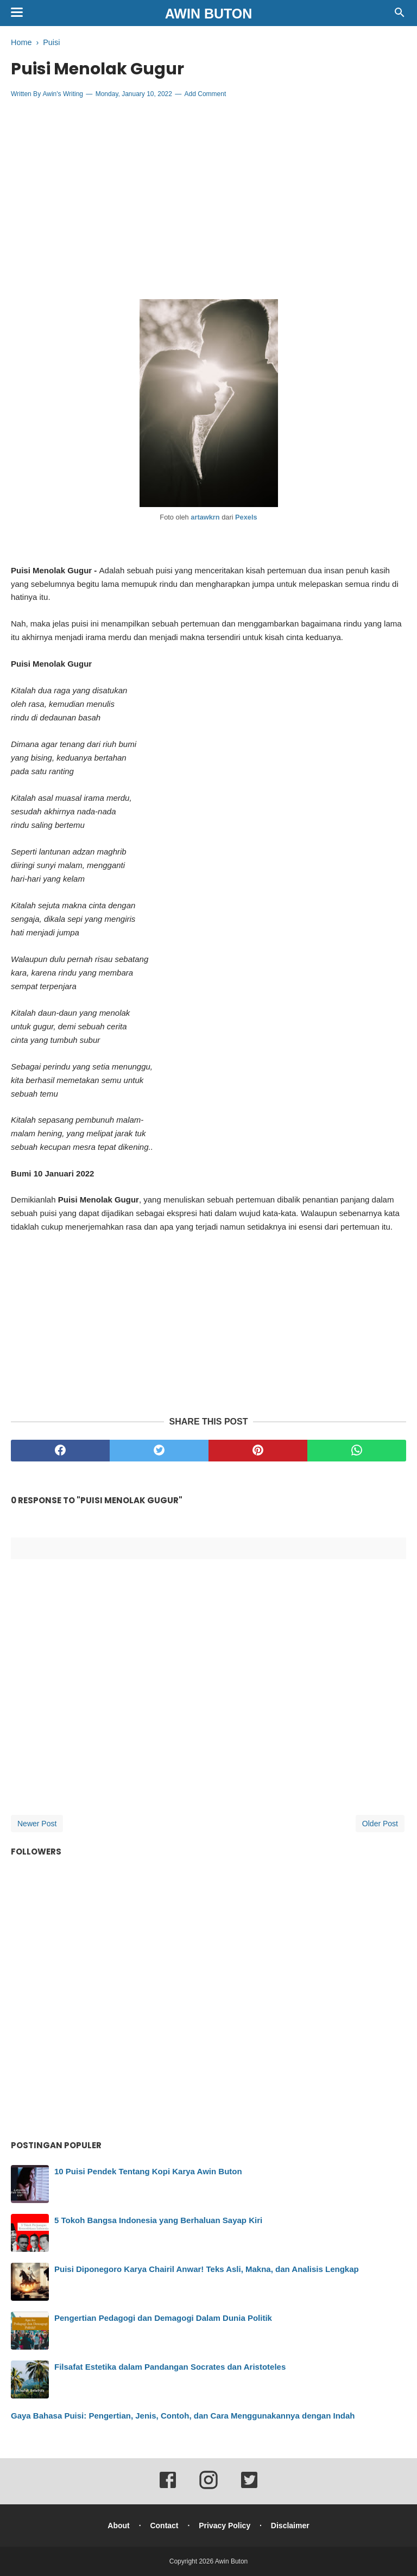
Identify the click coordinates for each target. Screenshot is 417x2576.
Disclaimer (290, 2525)
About (118, 2525)
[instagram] (208, 2487)
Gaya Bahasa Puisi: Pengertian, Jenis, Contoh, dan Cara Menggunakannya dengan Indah (183, 2415)
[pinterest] (257, 1450)
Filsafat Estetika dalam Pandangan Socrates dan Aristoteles (170, 2366)
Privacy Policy (224, 2525)
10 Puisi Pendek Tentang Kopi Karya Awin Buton (148, 2171)
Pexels (246, 517)
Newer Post (36, 1823)
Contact (164, 2525)
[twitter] (159, 1450)
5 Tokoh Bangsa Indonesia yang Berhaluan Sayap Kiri (158, 2220)
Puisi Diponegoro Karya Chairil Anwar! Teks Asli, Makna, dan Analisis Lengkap (206, 2269)
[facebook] (60, 1450)
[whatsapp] (356, 1450)
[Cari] (399, 15)
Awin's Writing (62, 94)
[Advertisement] (208, 186)
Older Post (380, 1823)
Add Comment (205, 94)
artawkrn (205, 517)
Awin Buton (208, 13)
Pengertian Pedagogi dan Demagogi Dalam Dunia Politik (163, 2317)
